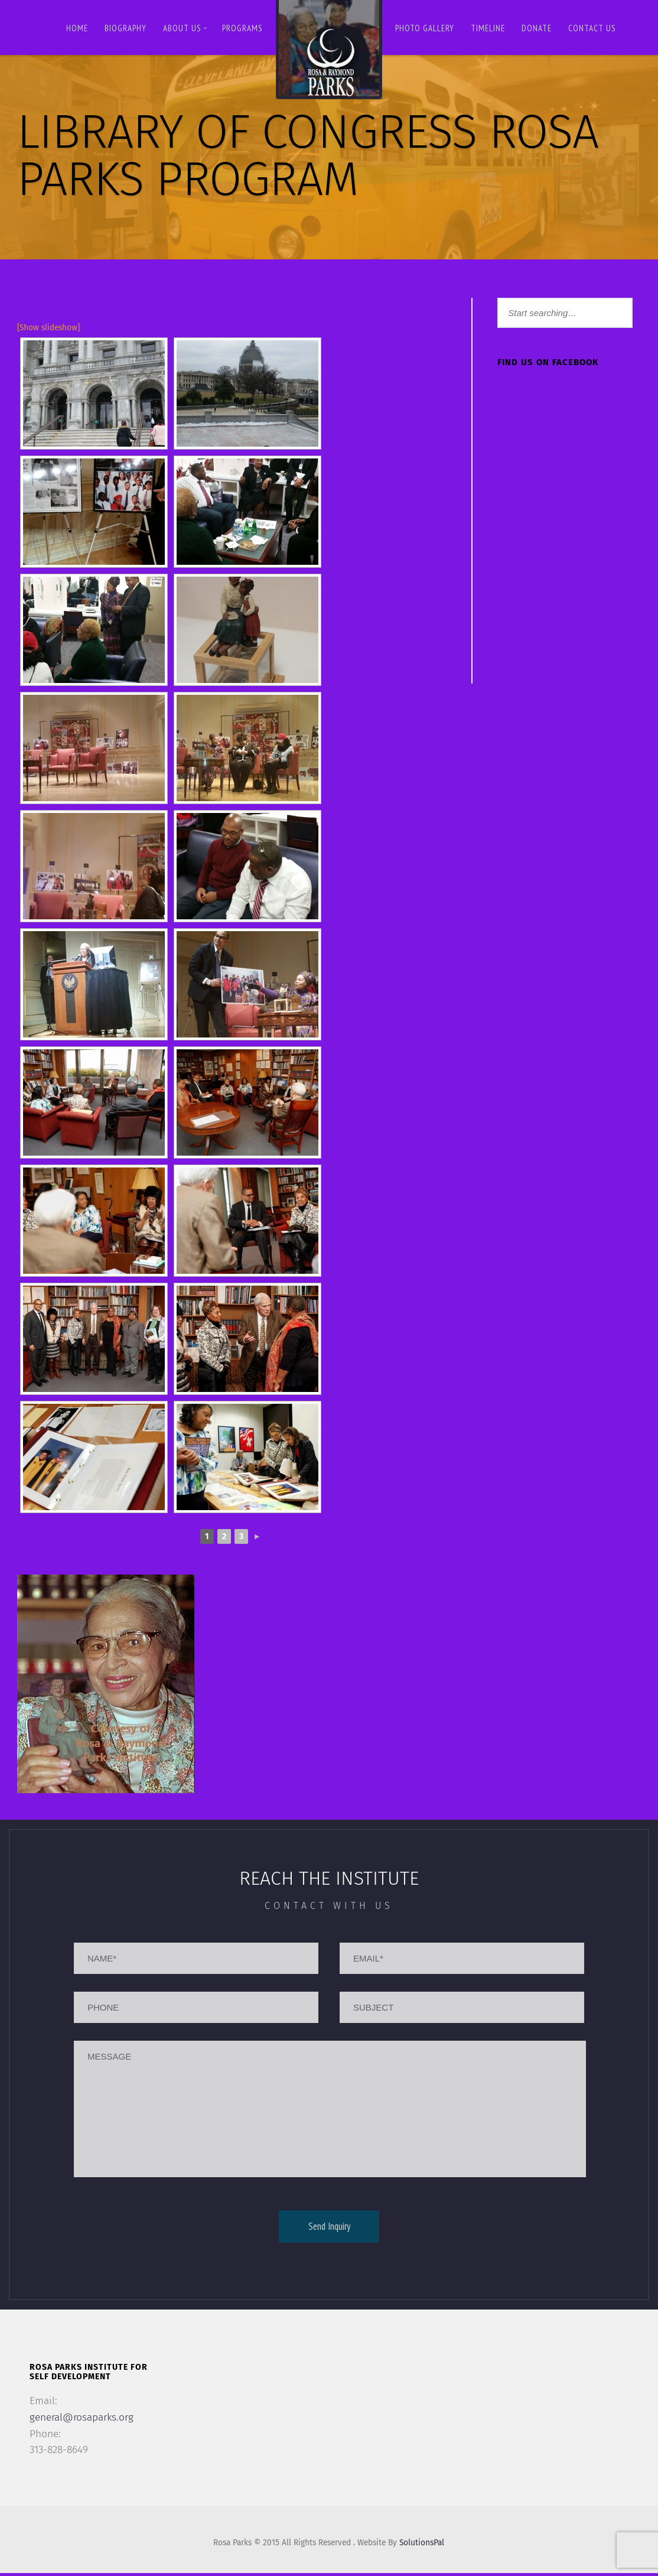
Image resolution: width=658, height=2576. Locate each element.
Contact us (592, 28)
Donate (537, 28)
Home (77, 28)
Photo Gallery (424, 28)
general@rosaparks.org (84, 2418)
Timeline (488, 28)
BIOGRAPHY (125, 28)
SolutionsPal (426, 2546)
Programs (242, 28)
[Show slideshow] (50, 328)
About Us (185, 28)
